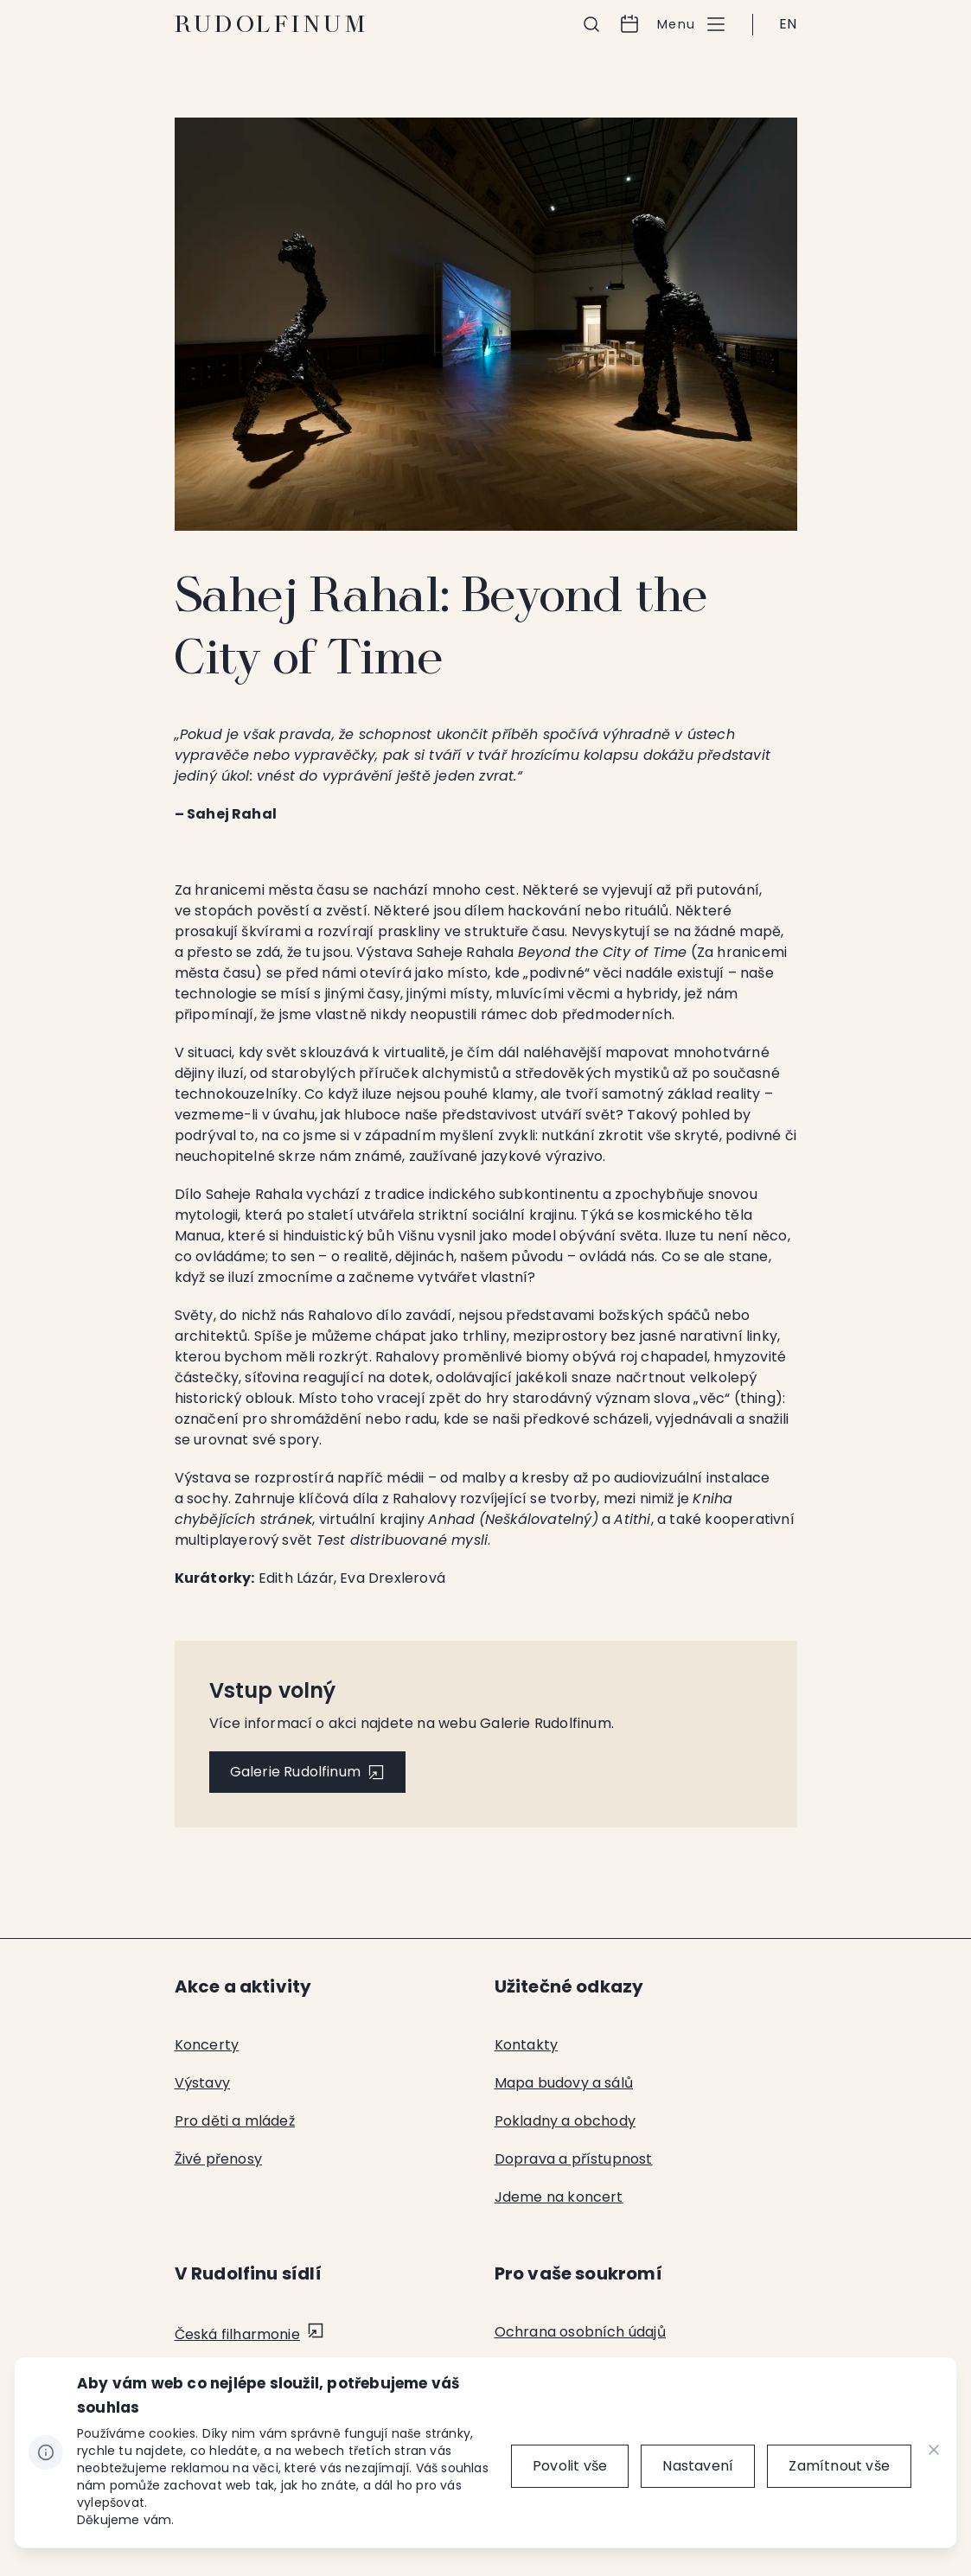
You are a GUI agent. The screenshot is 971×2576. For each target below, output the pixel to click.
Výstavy (202, 2083)
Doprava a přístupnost (574, 2159)
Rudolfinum (272, 24)
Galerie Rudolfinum (295, 1772)
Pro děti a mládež (235, 2121)
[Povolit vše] (570, 2466)
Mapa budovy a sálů (564, 2083)
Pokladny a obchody (565, 2121)
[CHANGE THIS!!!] (933, 2452)
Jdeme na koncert (559, 2197)
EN (787, 24)
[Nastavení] (698, 2466)
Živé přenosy (218, 2159)
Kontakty (527, 2045)
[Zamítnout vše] (839, 2466)
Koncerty (207, 2045)
